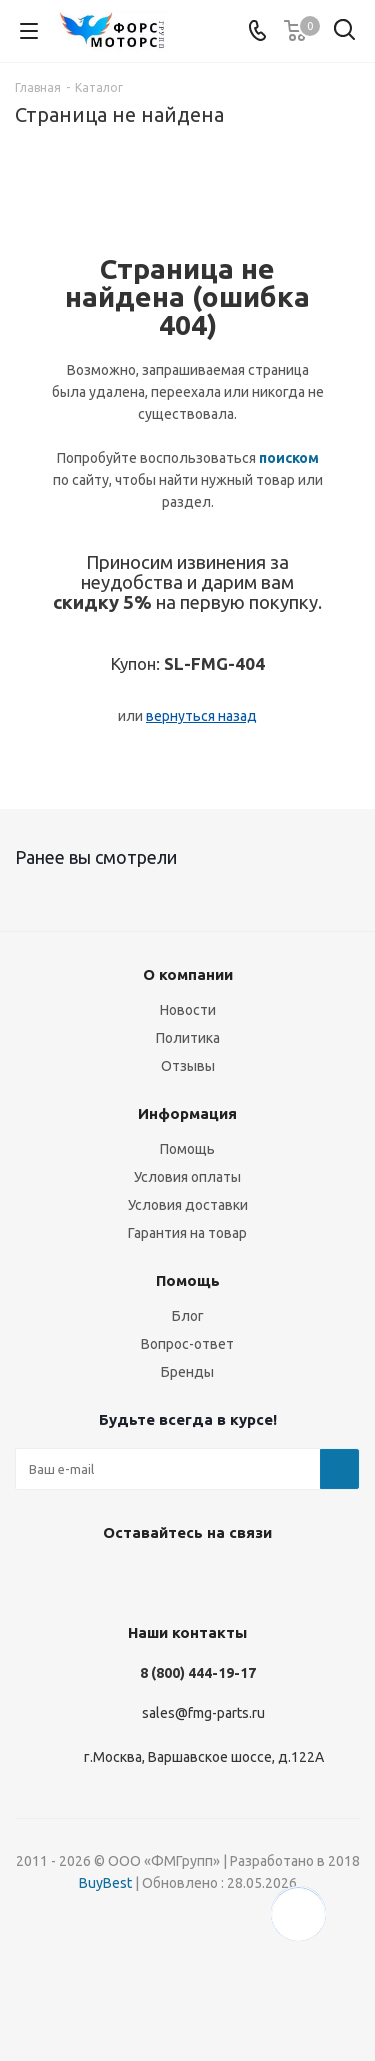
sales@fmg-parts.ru (203, 1713)
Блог (188, 1316)
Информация (187, 1113)
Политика (188, 1038)
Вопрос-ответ (187, 1344)
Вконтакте (58, 1579)
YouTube (208, 1579)
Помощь (187, 1149)
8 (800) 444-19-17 (198, 1673)
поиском (289, 458)
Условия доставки (188, 1205)
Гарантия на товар (187, 1233)
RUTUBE (308, 1579)
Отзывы (188, 1066)
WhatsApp (258, 1579)
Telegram (158, 1579)
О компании (188, 974)
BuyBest (105, 1883)
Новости (188, 1010)
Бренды (187, 1372)
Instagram (108, 1579)
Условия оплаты (187, 1177)
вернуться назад (201, 716)
